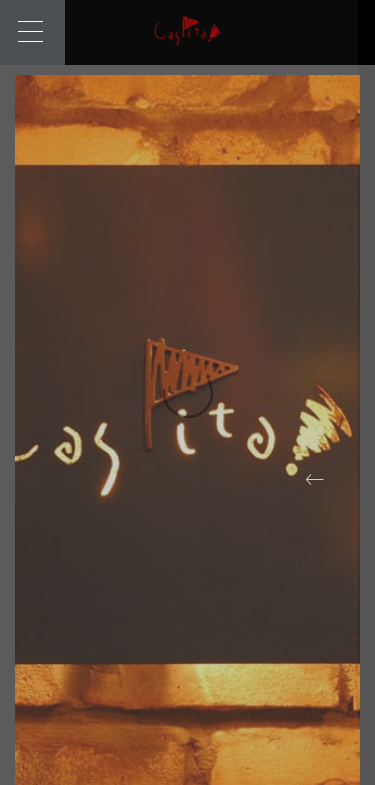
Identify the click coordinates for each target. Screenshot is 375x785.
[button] (315, 480)
